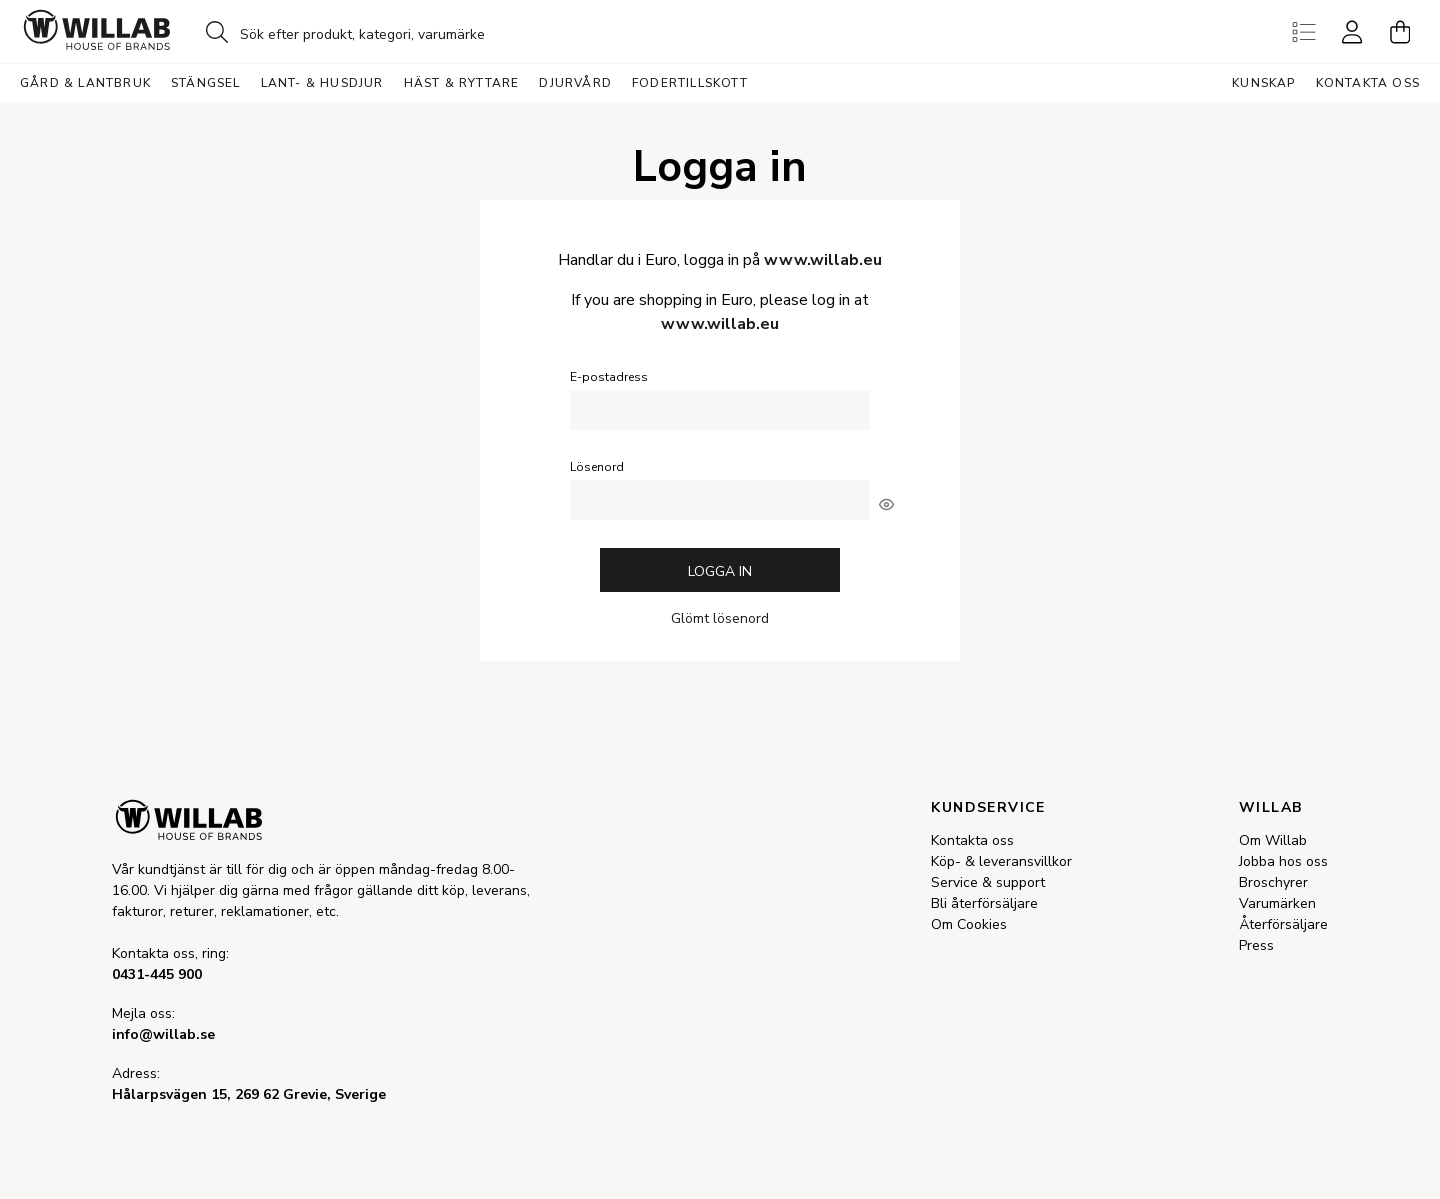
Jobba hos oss (1283, 861)
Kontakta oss (1368, 83)
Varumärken (1277, 903)
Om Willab (1273, 840)
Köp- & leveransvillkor (1001, 861)
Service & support (988, 882)
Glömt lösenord (720, 618)
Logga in (720, 571)
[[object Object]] (886, 504)
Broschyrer (1273, 882)
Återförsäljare (1283, 924)
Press (1256, 945)
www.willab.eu (823, 260)
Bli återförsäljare (984, 903)
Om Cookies (969, 924)
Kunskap (1263, 83)
